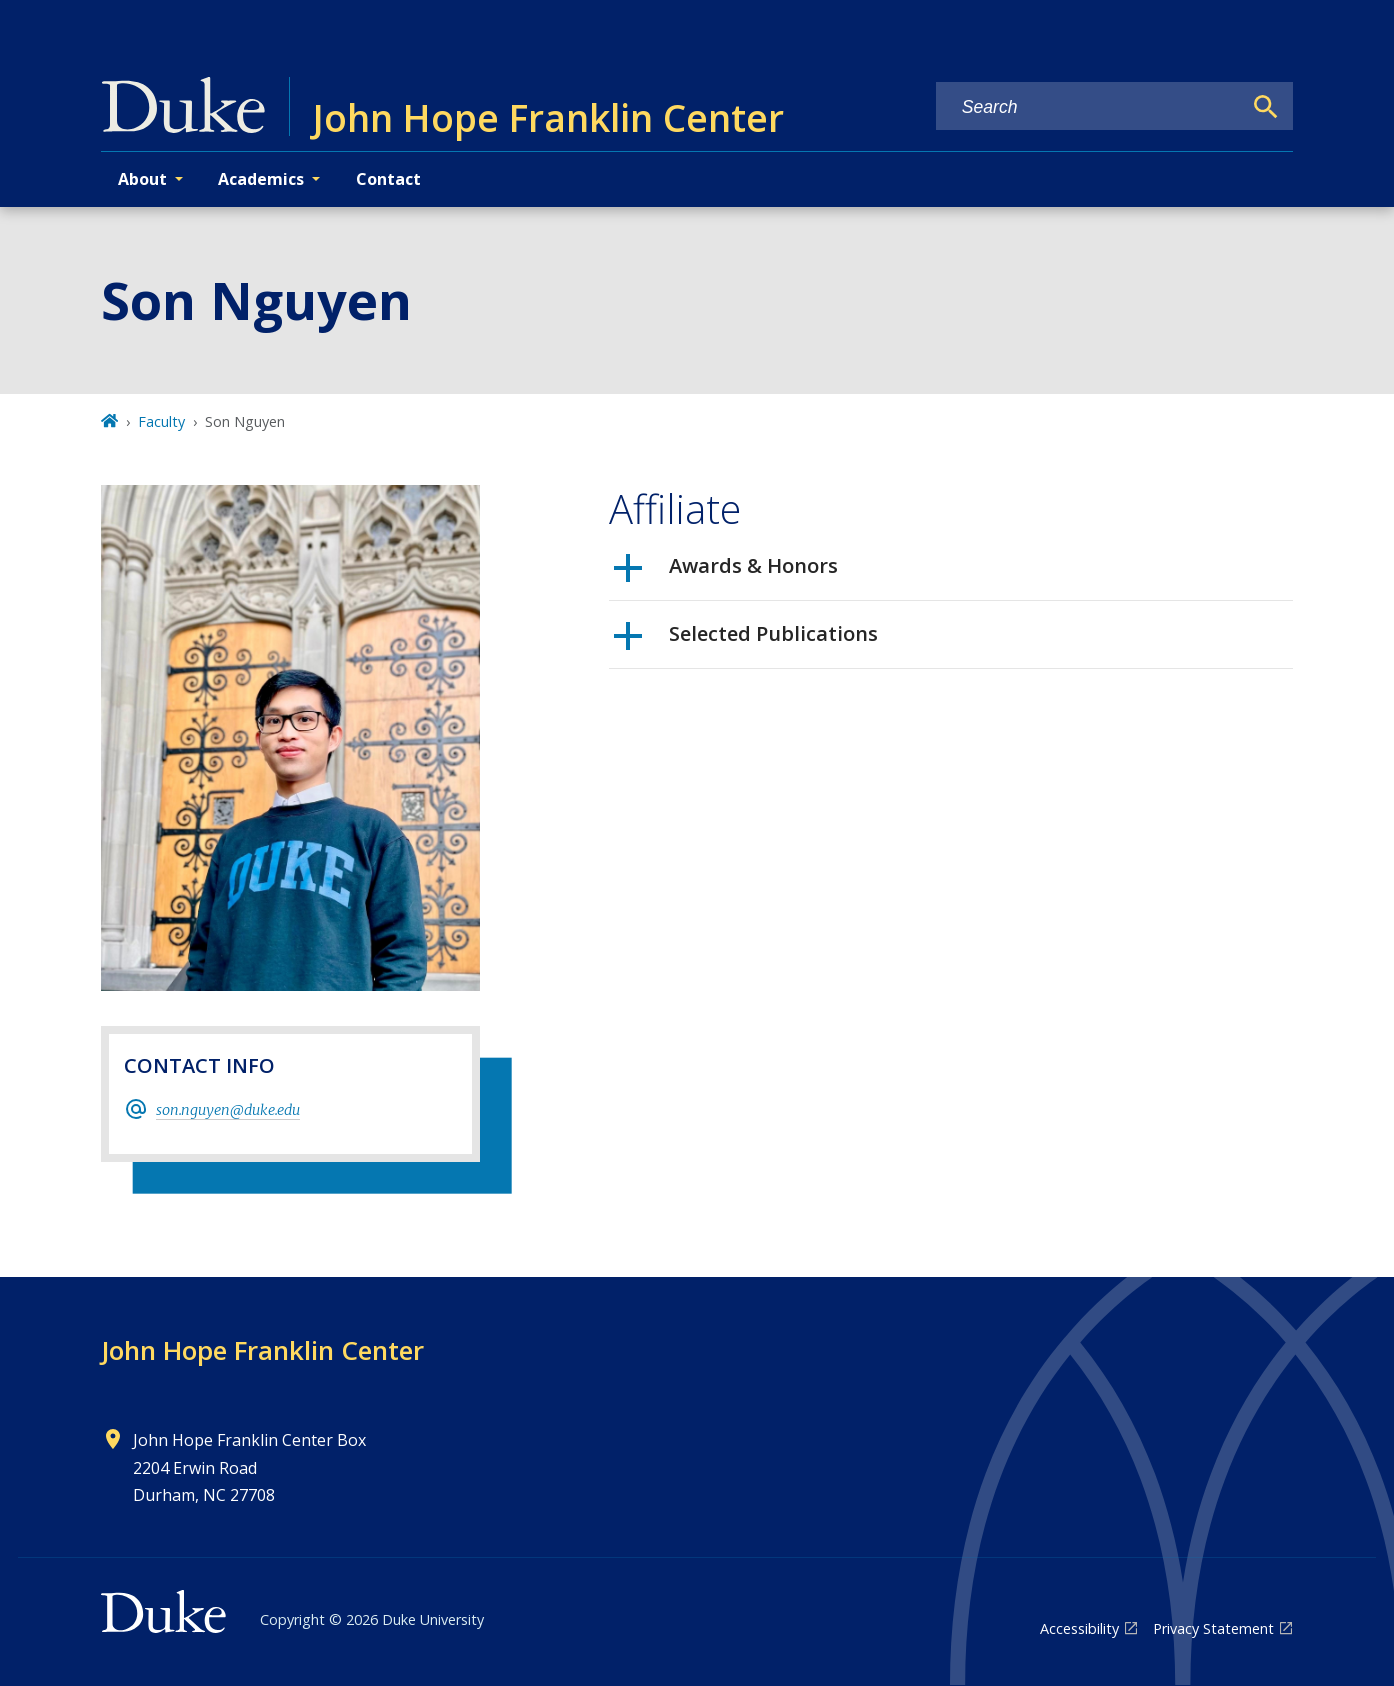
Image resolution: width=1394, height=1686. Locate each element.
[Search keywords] (1089, 107)
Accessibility (1079, 1628)
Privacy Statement (1213, 1628)
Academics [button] (261, 179)
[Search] (1266, 107)
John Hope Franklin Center (262, 1350)
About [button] (142, 179)
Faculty (161, 421)
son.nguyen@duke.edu (228, 1110)
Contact (388, 179)
